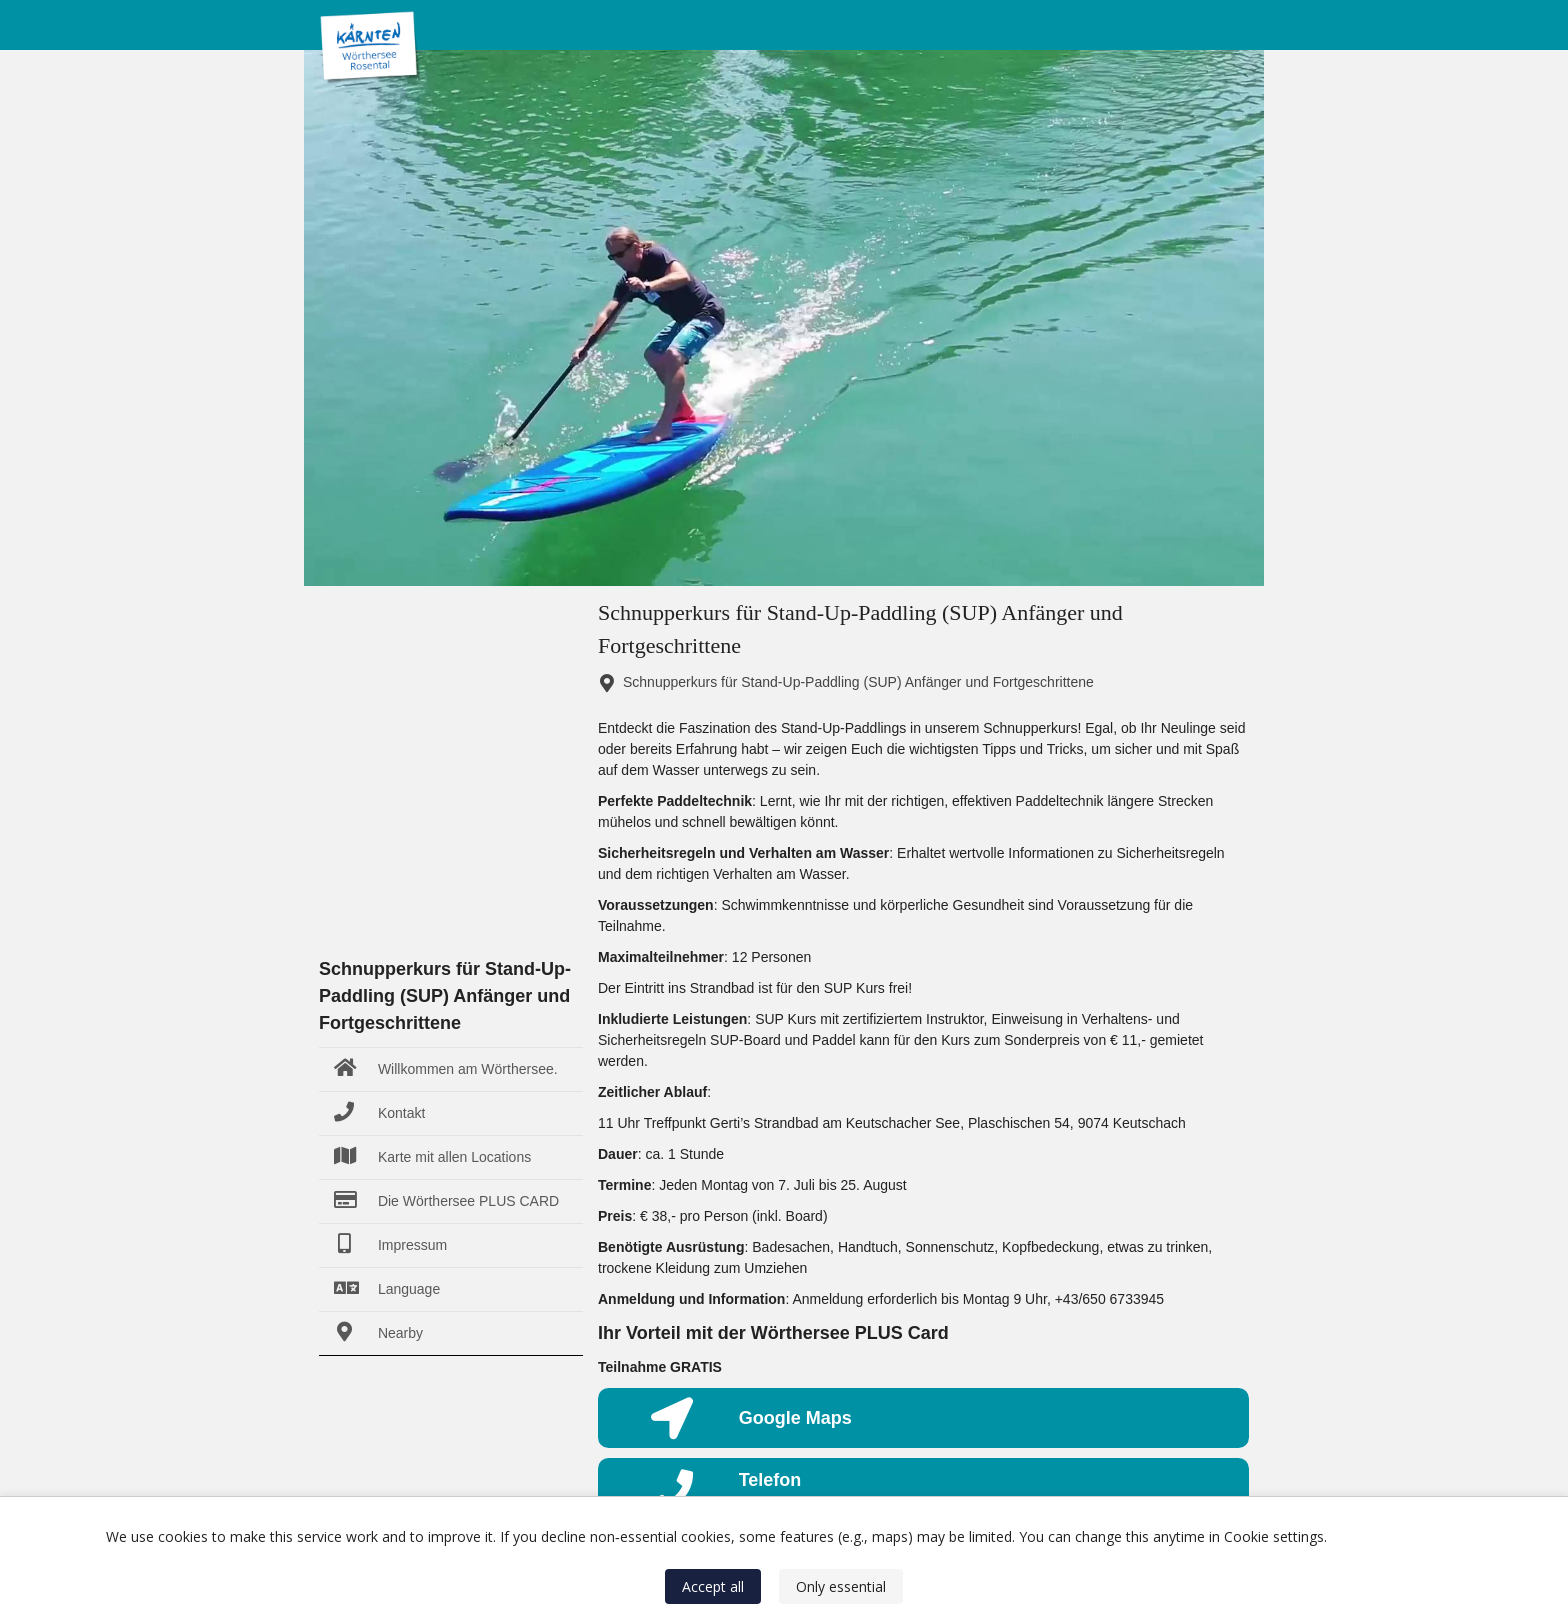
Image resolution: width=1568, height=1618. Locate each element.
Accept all (713, 1586)
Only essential (841, 1586)
